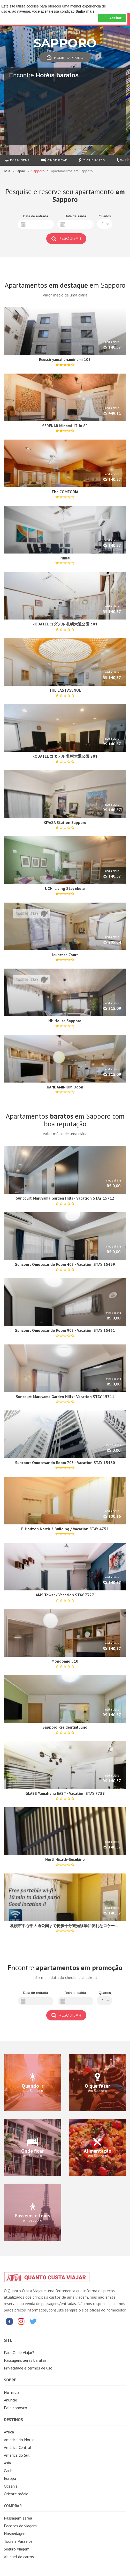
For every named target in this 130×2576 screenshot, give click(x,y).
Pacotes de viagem (20, 2525)
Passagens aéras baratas (25, 2360)
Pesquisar (66, 238)
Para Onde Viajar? (19, 2352)
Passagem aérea (18, 2518)
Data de (35, 216)
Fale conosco (15, 2407)
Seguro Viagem (16, 2549)
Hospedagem (15, 2533)
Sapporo (38, 171)
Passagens (17, 160)
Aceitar (112, 18)
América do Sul (16, 2455)
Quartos (105, 216)
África (9, 2431)
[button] (104, 223)
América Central (17, 2447)
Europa (10, 2478)
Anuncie (10, 2399)
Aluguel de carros (19, 2556)
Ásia (7, 171)
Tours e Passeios (18, 2541)
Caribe (9, 2470)
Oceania (11, 2486)
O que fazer (92, 160)
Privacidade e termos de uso (28, 2368)
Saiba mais (84, 11)
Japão (20, 171)
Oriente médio (16, 2493)
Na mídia (11, 2392)
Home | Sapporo (65, 58)
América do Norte (19, 2439)
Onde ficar (54, 160)
